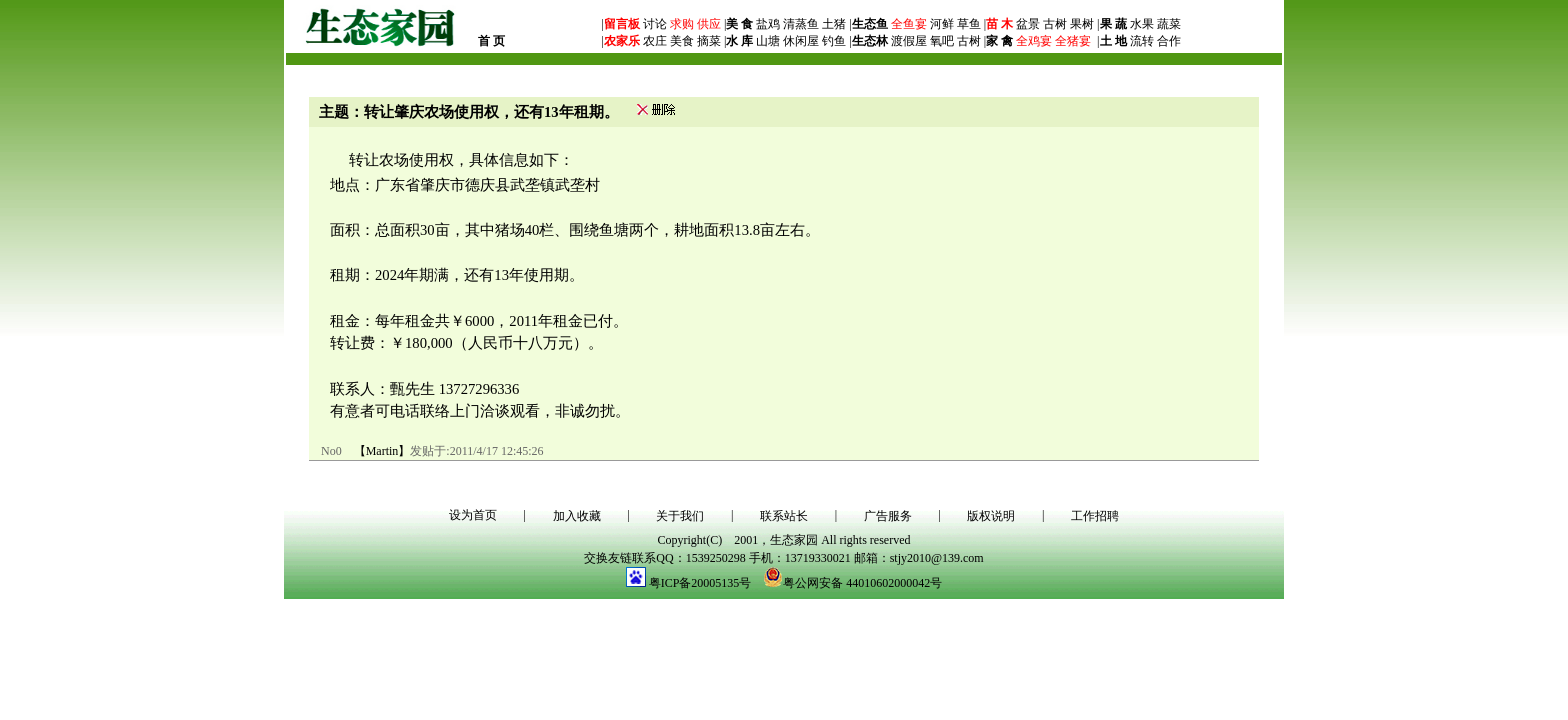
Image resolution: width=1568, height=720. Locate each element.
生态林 (870, 41)
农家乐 (622, 41)
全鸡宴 (1034, 41)
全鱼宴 (909, 24)
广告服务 (888, 516)
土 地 (1113, 41)
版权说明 (991, 516)
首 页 (491, 41)
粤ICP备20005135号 (700, 583)
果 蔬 (1113, 24)
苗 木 (999, 24)
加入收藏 (577, 516)
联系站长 (784, 516)
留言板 (622, 24)
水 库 (739, 41)
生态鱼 (870, 24)
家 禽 (999, 41)
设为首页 (473, 515)
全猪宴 (1073, 41)
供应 (707, 24)
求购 (680, 24)
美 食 (739, 24)
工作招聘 (1095, 516)
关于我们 (680, 516)
